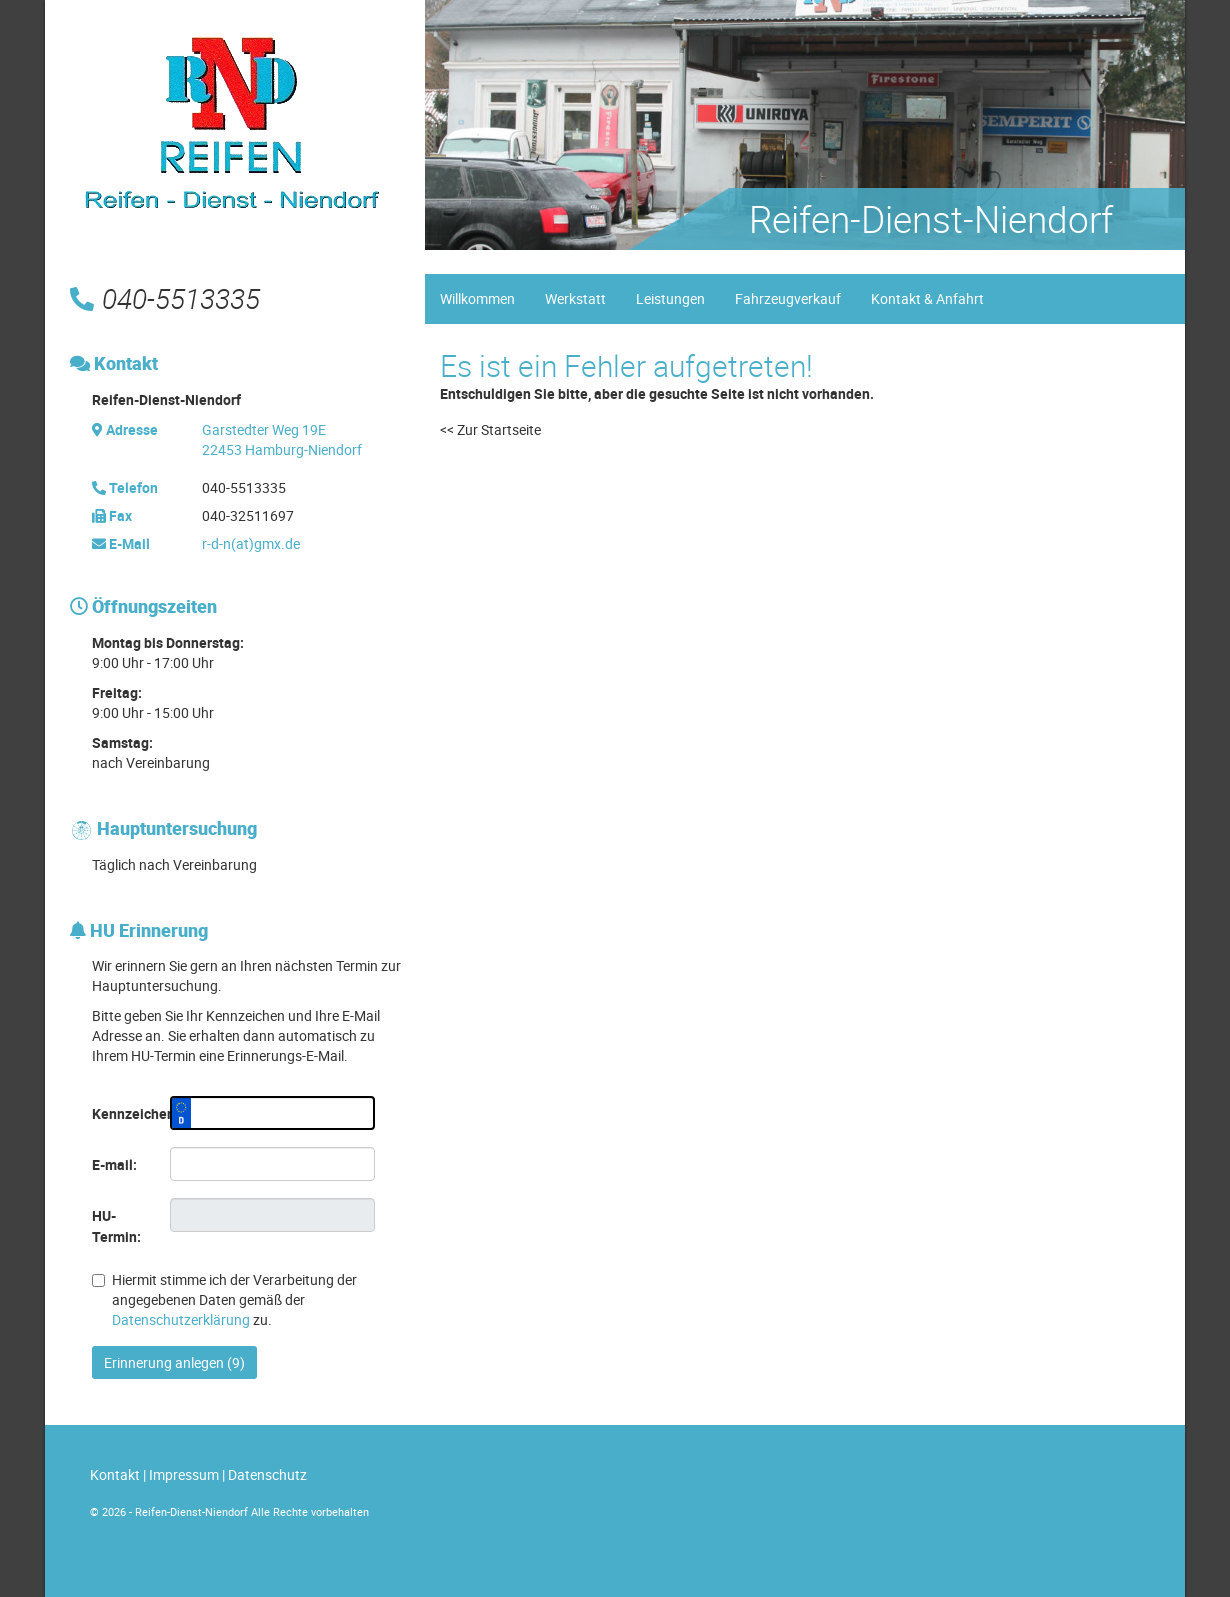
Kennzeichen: (123, 1113)
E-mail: (114, 1164)
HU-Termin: (116, 1226)
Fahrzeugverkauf (788, 298)
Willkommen (477, 298)
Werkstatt (575, 298)
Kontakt (115, 1474)
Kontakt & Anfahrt (927, 298)
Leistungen (670, 298)
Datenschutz (267, 1474)
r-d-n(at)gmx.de (251, 543)
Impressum (184, 1474)
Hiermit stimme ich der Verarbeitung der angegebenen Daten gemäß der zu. (224, 1299)
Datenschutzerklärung (181, 1319)
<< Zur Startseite (490, 429)
